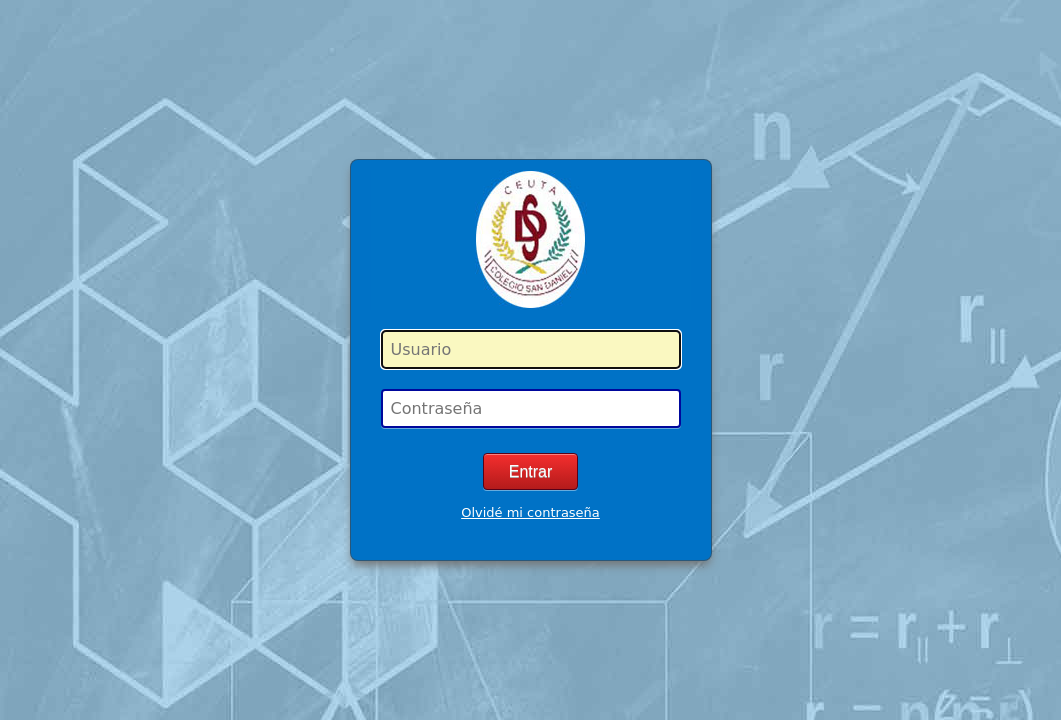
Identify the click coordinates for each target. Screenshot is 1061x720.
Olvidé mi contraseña (530, 512)
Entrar (531, 471)
